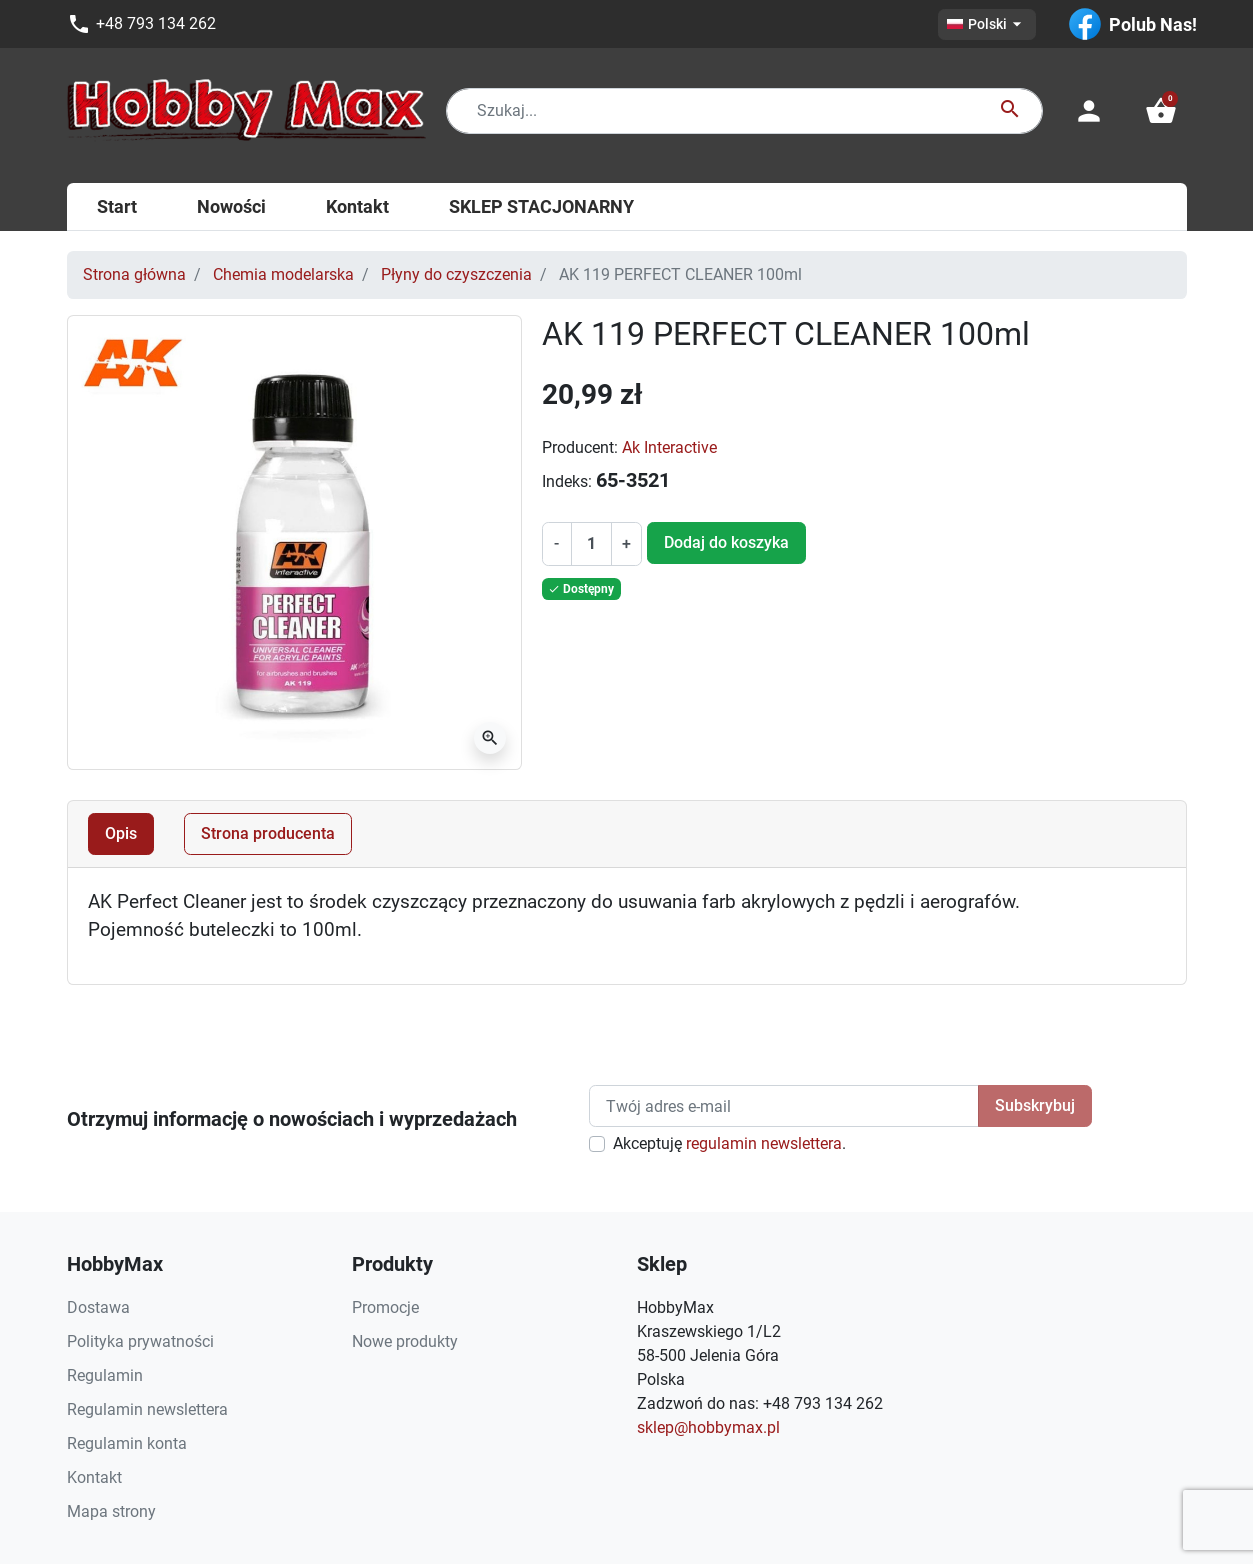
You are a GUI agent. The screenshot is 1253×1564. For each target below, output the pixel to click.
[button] (1161, 111)
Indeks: (567, 481)
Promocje (385, 1307)
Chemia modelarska (283, 274)
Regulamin (105, 1375)
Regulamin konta (127, 1443)
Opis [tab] (121, 833)
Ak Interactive (669, 447)
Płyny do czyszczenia (456, 274)
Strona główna (134, 274)
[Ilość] (591, 544)
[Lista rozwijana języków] (987, 24)
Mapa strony (111, 1511)
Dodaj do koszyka (726, 542)
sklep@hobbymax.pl (708, 1427)
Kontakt (94, 1477)
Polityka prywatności (140, 1341)
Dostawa (98, 1307)
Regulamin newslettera (147, 1409)
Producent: (580, 447)
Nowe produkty (405, 1341)
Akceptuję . (729, 1143)
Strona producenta (268, 833)
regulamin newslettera (764, 1143)
